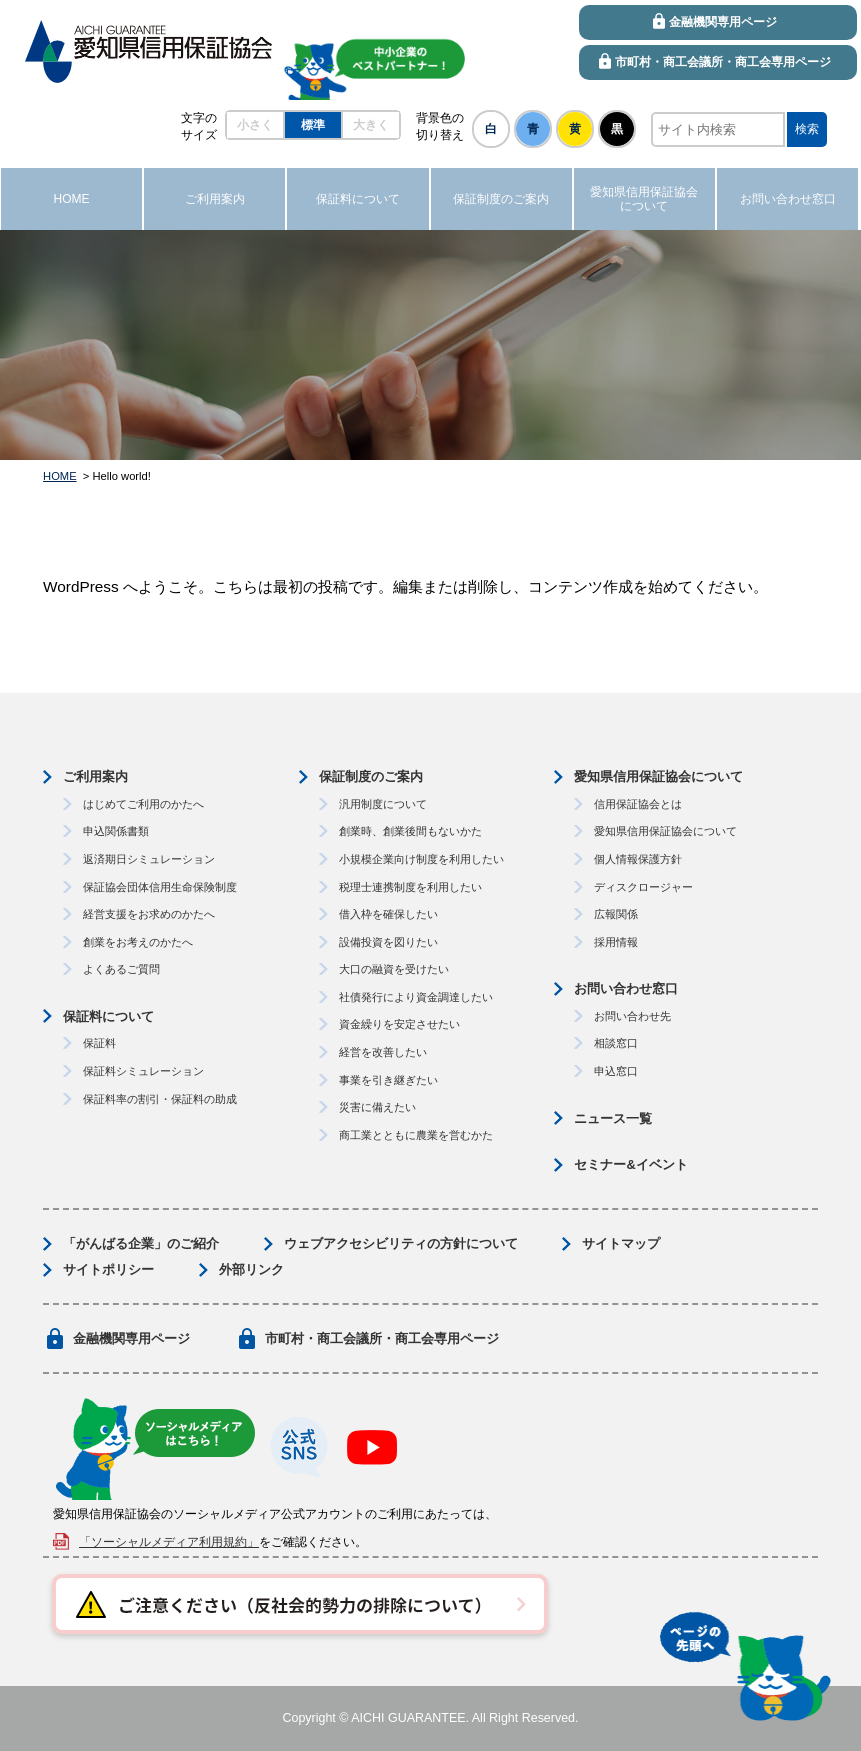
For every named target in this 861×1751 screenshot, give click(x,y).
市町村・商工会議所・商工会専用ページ (382, 1338)
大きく (371, 125)
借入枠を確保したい (388, 914)
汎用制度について (383, 804)
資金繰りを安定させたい (399, 1024)
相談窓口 (616, 1043)
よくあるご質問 (121, 969)
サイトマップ (621, 1243)
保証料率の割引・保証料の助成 (160, 1099)
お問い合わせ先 (632, 1016)
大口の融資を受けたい (394, 969)
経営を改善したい (383, 1052)
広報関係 (616, 914)
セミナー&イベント (630, 1164)
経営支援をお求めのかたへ (149, 914)
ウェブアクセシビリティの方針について (401, 1243)
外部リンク (251, 1269)
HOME (60, 476)
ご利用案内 (95, 776)
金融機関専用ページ (131, 1338)
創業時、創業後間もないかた (410, 831)
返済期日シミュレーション (149, 859)
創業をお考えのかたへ (138, 942)
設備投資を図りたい (388, 942)
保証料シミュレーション (143, 1071)
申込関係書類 (116, 831)
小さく (255, 125)
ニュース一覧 (613, 1118)
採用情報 (616, 942)
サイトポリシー (108, 1269)
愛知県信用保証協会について (658, 776)
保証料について (108, 1016)
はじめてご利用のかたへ (143, 804)
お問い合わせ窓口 (626, 988)
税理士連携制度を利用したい (410, 887)
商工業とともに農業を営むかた (416, 1135)
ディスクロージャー (643, 887)
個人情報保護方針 (638, 859)
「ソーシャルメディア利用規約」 (169, 1542)
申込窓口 (616, 1071)
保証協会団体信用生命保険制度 (160, 887)
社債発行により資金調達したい (416, 997)
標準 (313, 125)
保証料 (99, 1043)
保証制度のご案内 (371, 776)
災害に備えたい (377, 1107)
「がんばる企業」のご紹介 (141, 1243)
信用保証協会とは (638, 804)
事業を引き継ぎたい (388, 1080)
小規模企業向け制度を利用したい (421, 859)
